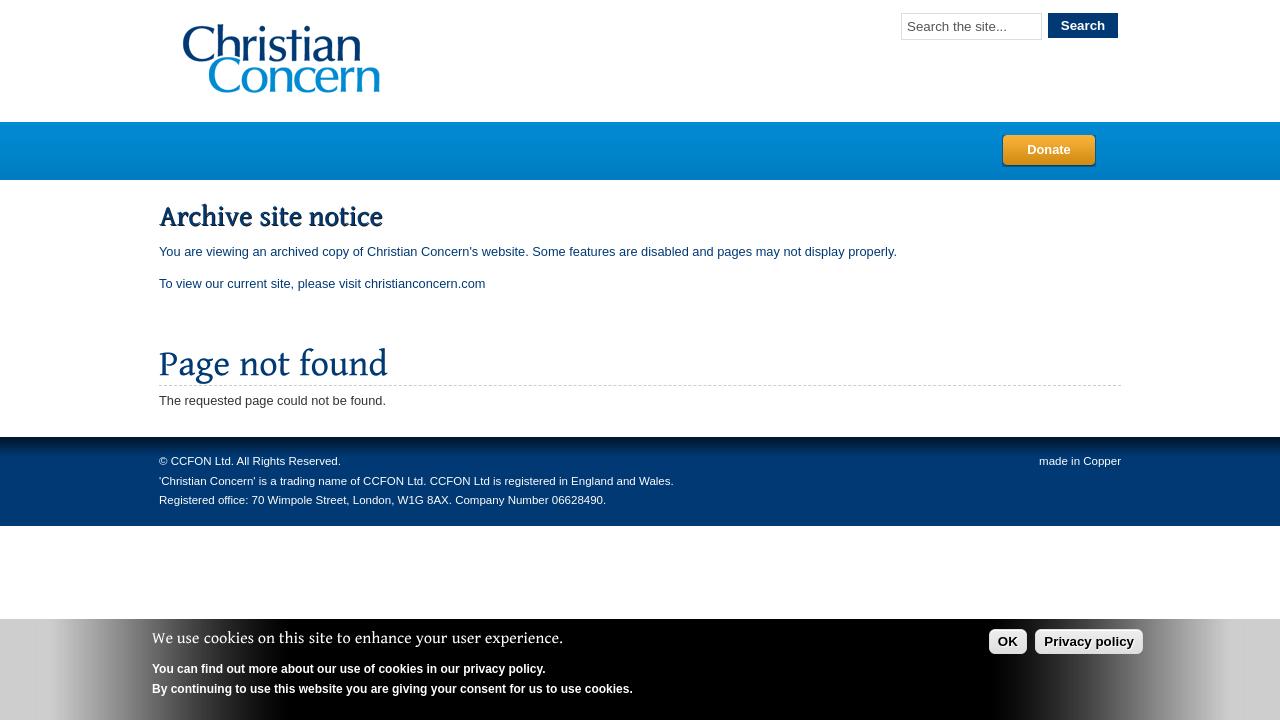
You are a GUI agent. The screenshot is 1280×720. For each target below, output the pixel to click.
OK (1008, 641)
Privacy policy (1089, 641)
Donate (1048, 149)
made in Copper (1080, 461)
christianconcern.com (425, 283)
